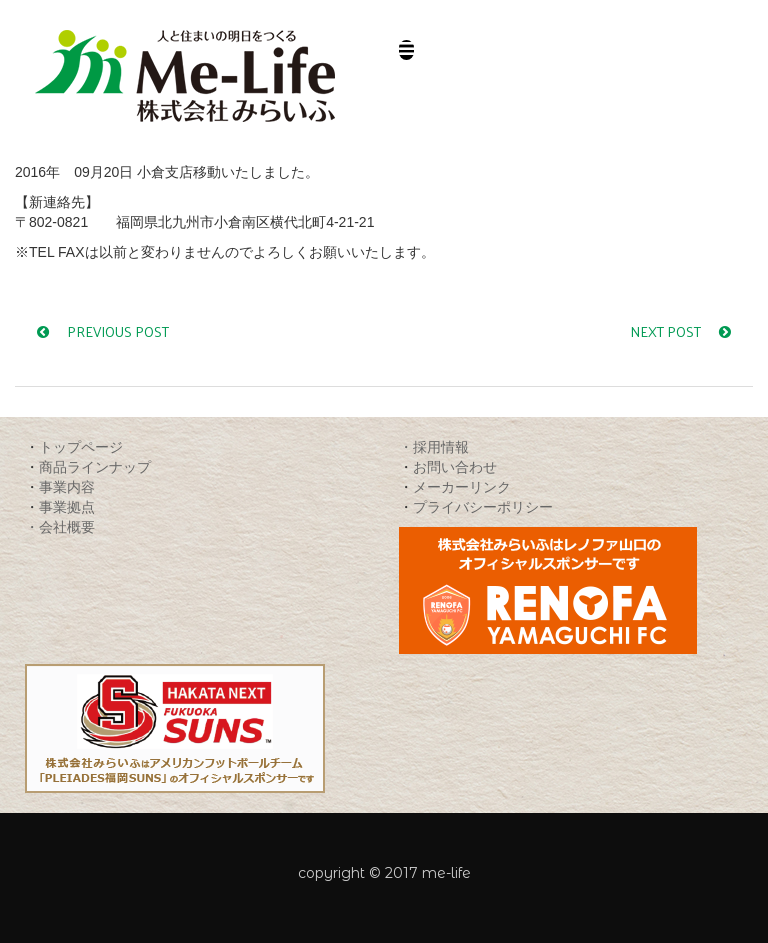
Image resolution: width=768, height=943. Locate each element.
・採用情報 (434, 446)
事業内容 (67, 486)
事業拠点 (67, 506)
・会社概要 (60, 526)
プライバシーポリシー (483, 506)
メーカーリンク (462, 486)
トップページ (81, 446)
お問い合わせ (455, 466)
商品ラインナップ (95, 466)
